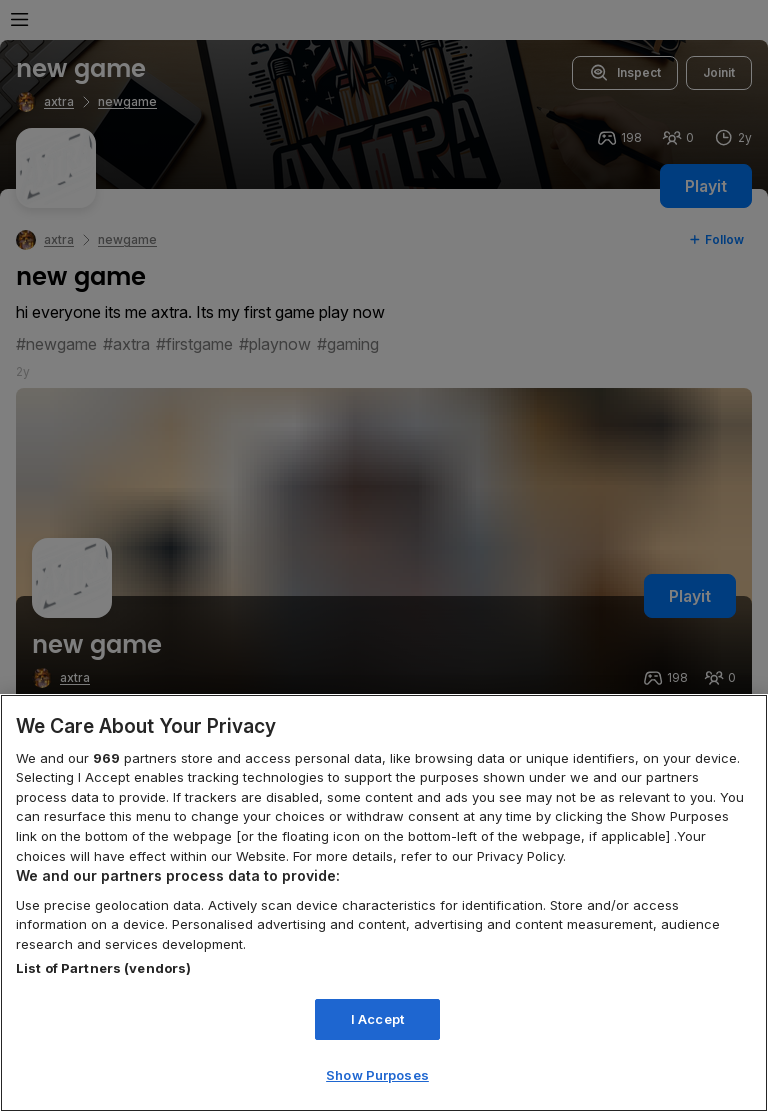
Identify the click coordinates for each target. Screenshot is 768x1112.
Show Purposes (377, 1075)
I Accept (377, 1019)
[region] (384, 903)
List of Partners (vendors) (103, 968)
